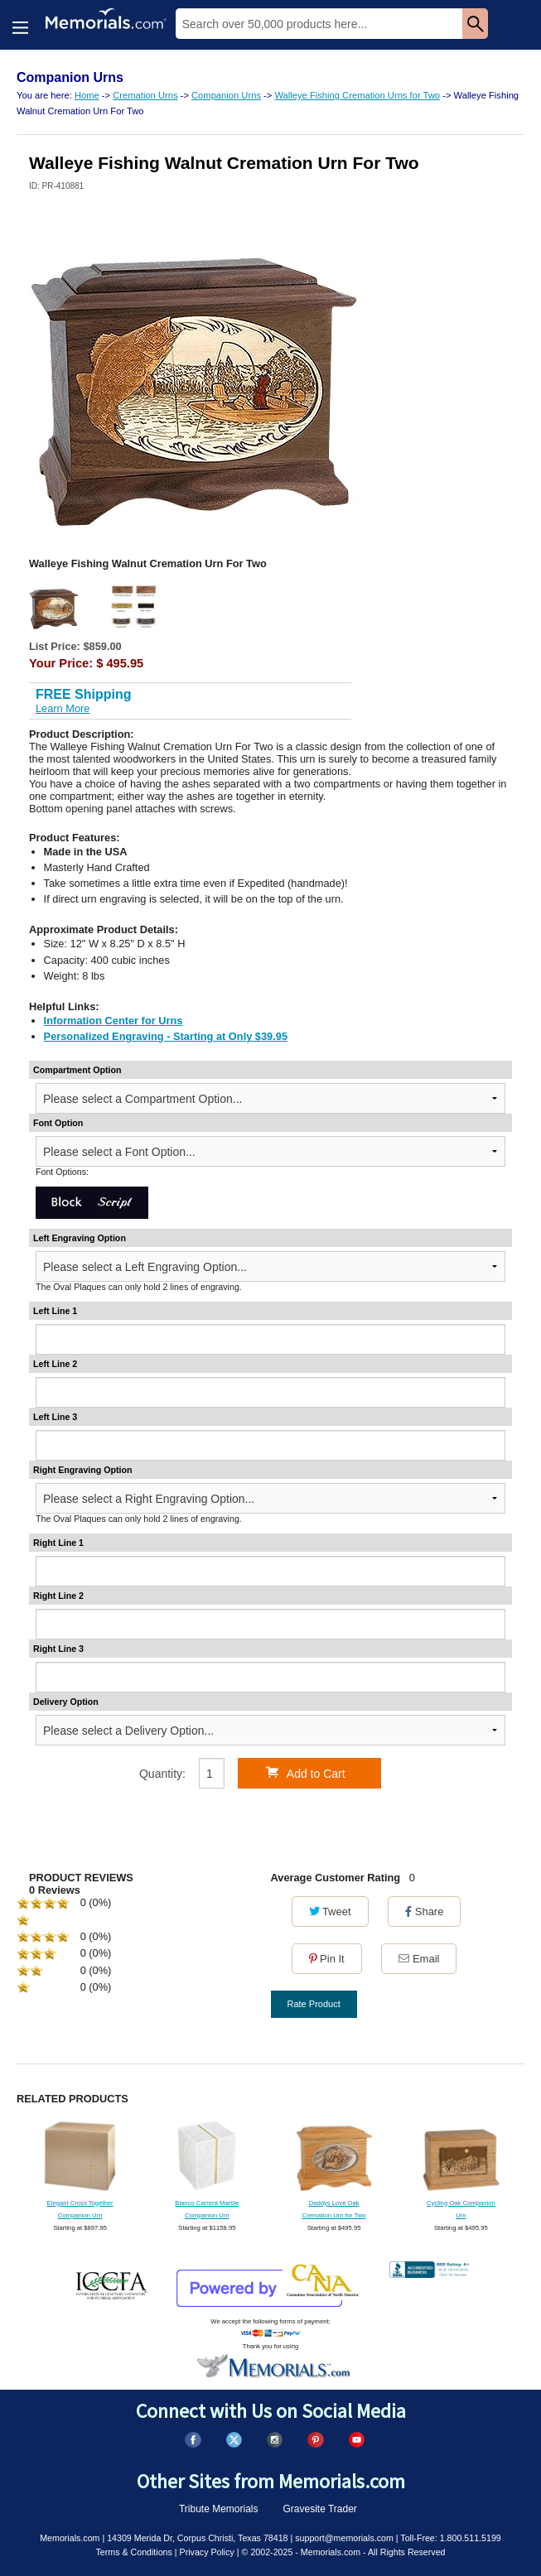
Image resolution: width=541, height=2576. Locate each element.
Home (87, 95)
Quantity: (162, 1773)
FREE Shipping (84, 694)
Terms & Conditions (133, 2552)
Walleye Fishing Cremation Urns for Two (357, 95)
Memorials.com (69, 2538)
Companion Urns (226, 95)
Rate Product (314, 2004)
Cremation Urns (145, 95)
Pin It (327, 1958)
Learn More (62, 708)
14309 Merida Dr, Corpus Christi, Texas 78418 (197, 2538)
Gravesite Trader (320, 2509)
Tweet (330, 1911)
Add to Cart (305, 1773)
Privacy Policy (207, 2552)
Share (424, 1911)
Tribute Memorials (218, 2509)
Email (419, 1958)
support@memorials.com (344, 2538)
